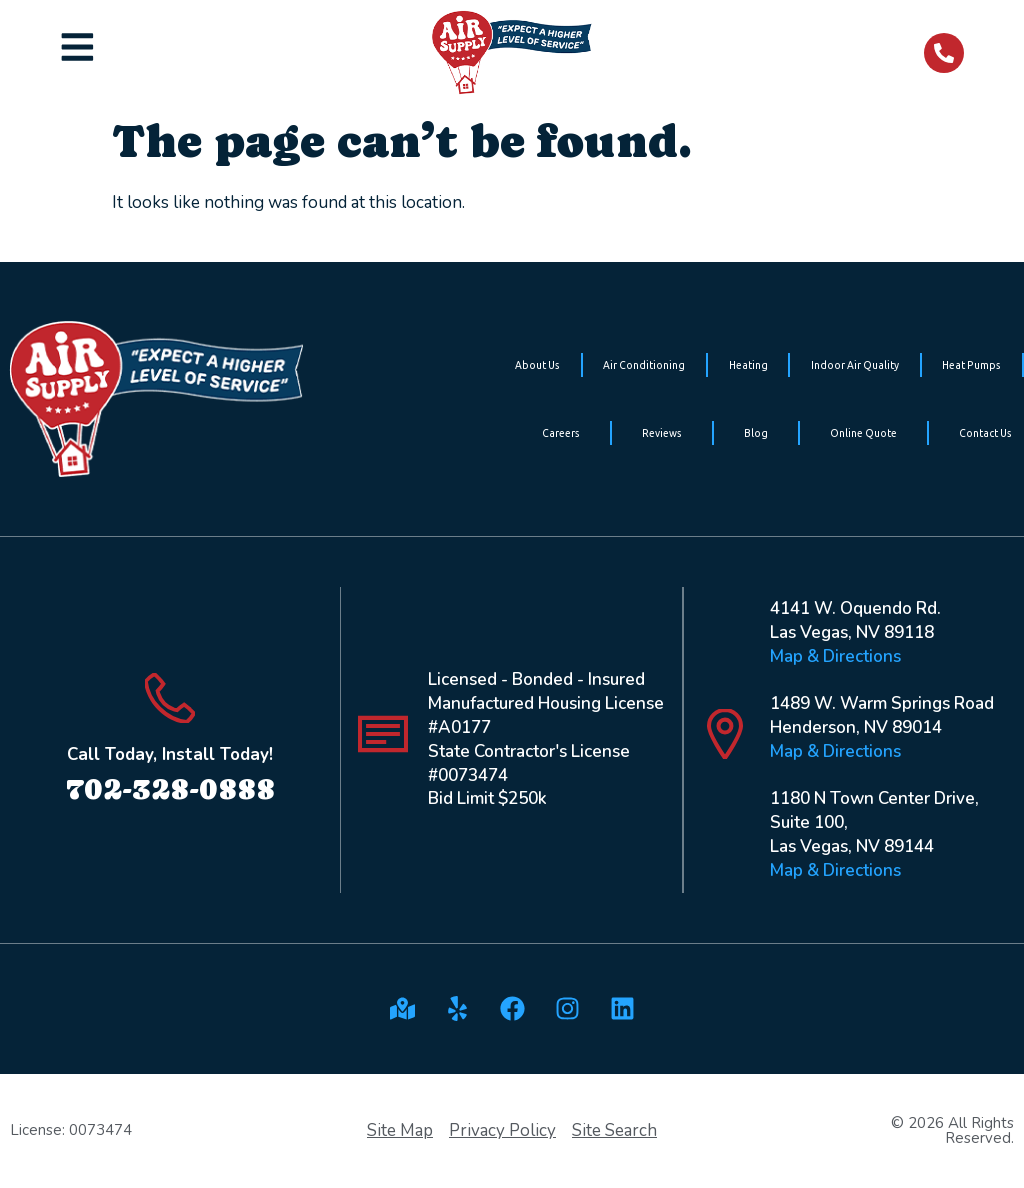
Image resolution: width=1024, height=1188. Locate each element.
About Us (537, 365)
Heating (748, 365)
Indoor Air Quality (855, 365)
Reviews (662, 433)
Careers (561, 433)
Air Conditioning (644, 365)
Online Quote (863, 433)
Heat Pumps (971, 365)
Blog (756, 433)
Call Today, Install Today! (170, 754)
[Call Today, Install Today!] (170, 698)
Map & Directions (835, 656)
